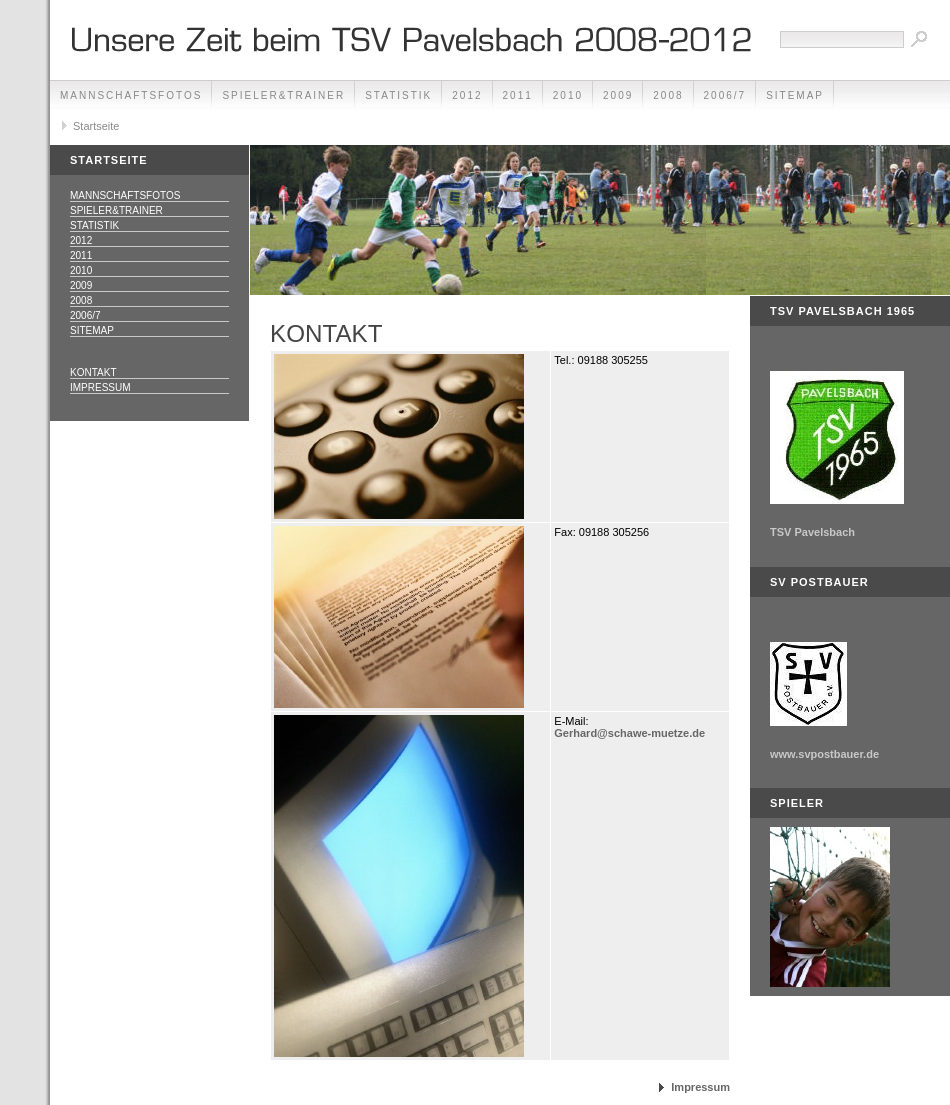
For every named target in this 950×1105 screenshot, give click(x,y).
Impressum (100, 387)
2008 (668, 95)
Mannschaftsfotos (131, 95)
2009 (618, 95)
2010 (568, 95)
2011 (518, 95)
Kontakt (93, 372)
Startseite (96, 126)
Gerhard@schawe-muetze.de (629, 733)
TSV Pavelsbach (812, 532)
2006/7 (725, 95)
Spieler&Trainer (283, 95)
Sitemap (795, 95)
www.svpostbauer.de (824, 754)
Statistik (398, 95)
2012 (467, 95)
